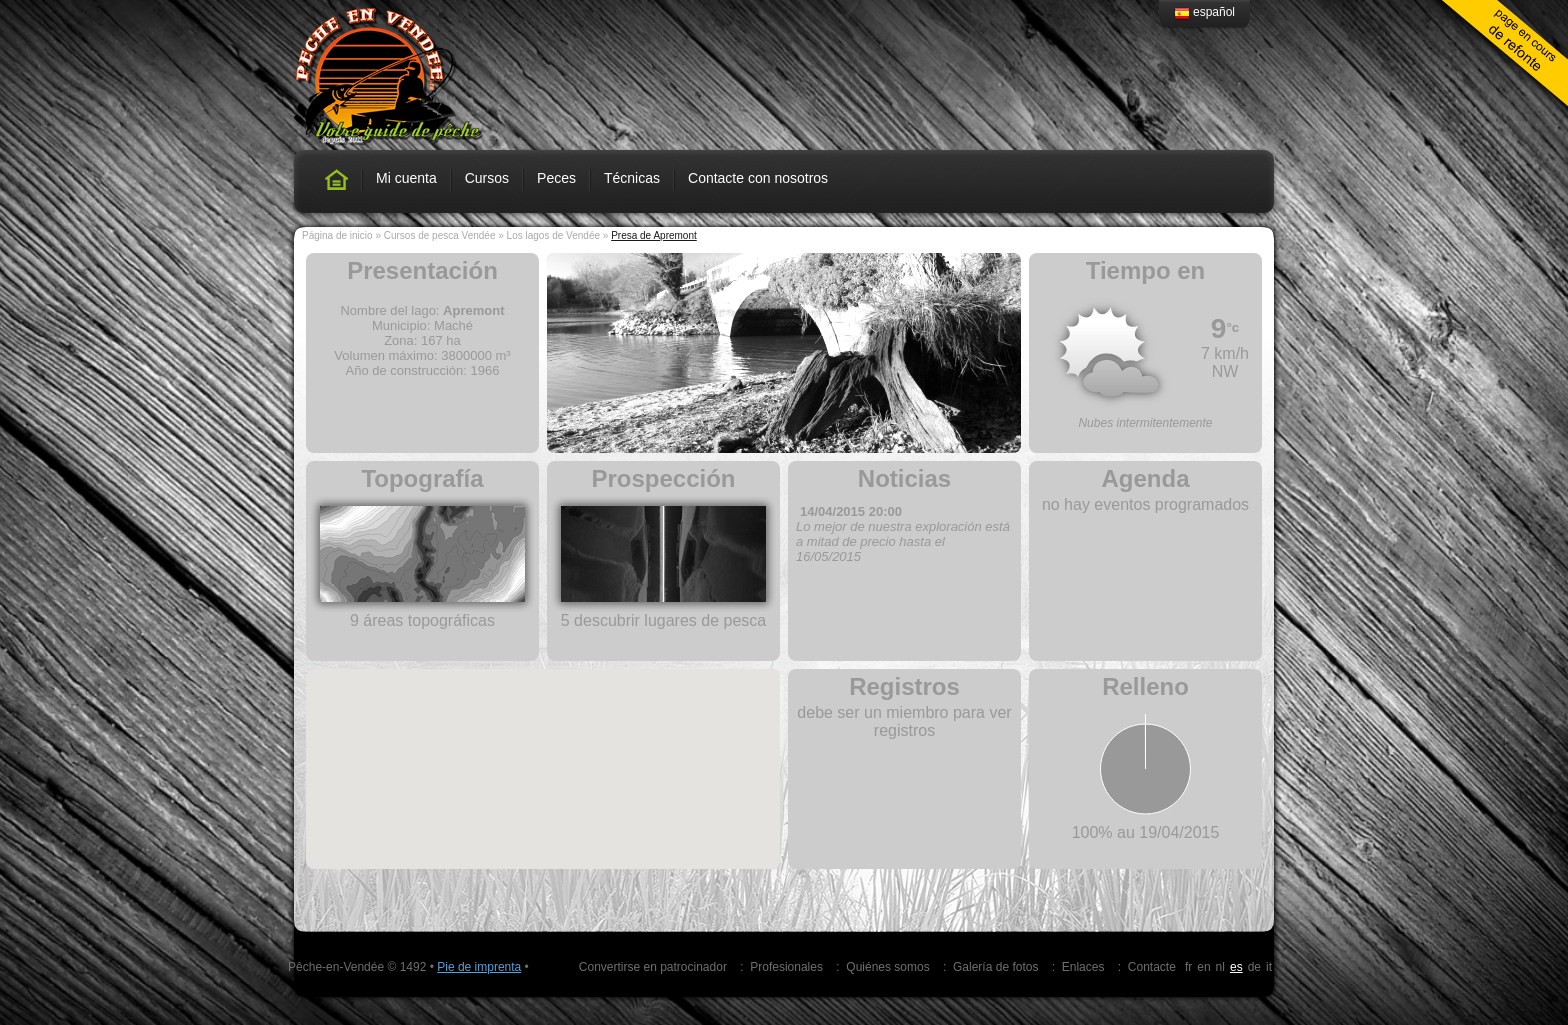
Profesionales (786, 967)
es (1236, 967)
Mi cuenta (406, 178)
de (1254, 967)
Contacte (1152, 967)
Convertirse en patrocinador (653, 967)
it (1269, 967)
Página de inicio (337, 235)
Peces (556, 178)
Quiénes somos (887, 967)
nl (1220, 967)
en (1203, 967)
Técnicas (632, 178)
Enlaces (1083, 967)
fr (1188, 967)
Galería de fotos (995, 967)
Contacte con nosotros (758, 178)
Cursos (487, 178)
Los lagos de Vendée (553, 235)
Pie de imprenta (479, 967)
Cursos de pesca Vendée (440, 235)
